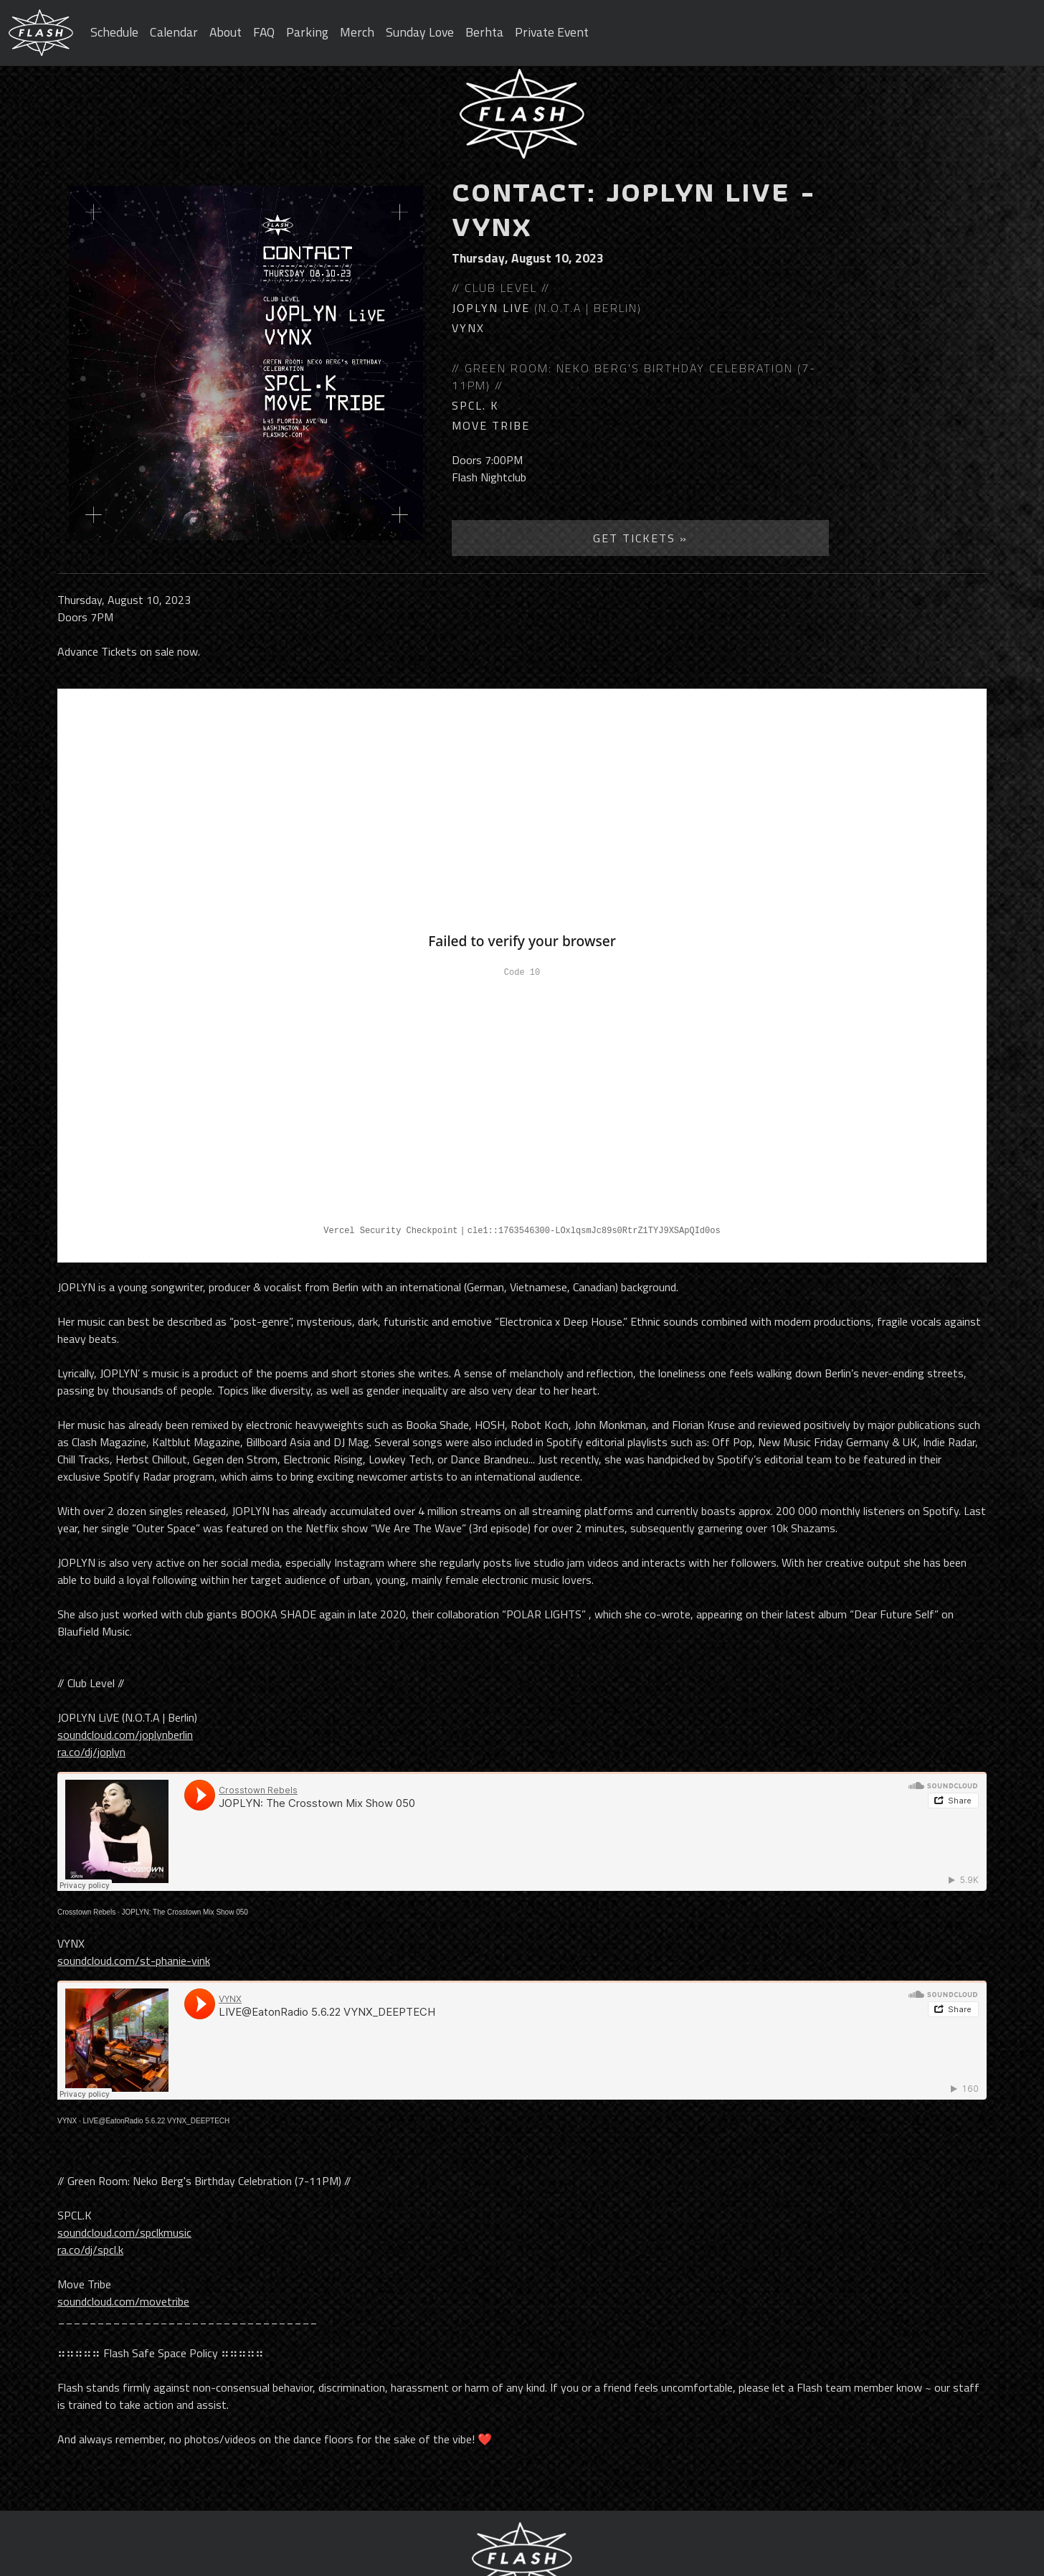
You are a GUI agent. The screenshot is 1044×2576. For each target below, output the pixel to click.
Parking (307, 32)
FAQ (264, 32)
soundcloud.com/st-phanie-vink (133, 1960)
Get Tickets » (640, 538)
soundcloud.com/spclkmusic (124, 2232)
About (225, 32)
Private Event (552, 32)
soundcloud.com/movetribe (123, 2301)
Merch (357, 32)
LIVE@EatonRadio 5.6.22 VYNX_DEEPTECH (156, 2121)
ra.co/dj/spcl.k (90, 2249)
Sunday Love (420, 32)
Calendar (174, 32)
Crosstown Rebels (86, 1912)
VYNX (67, 2121)
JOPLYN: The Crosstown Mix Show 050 (185, 1912)
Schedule (114, 32)
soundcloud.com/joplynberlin (125, 1734)
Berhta (484, 32)
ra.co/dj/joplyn (91, 1751)
